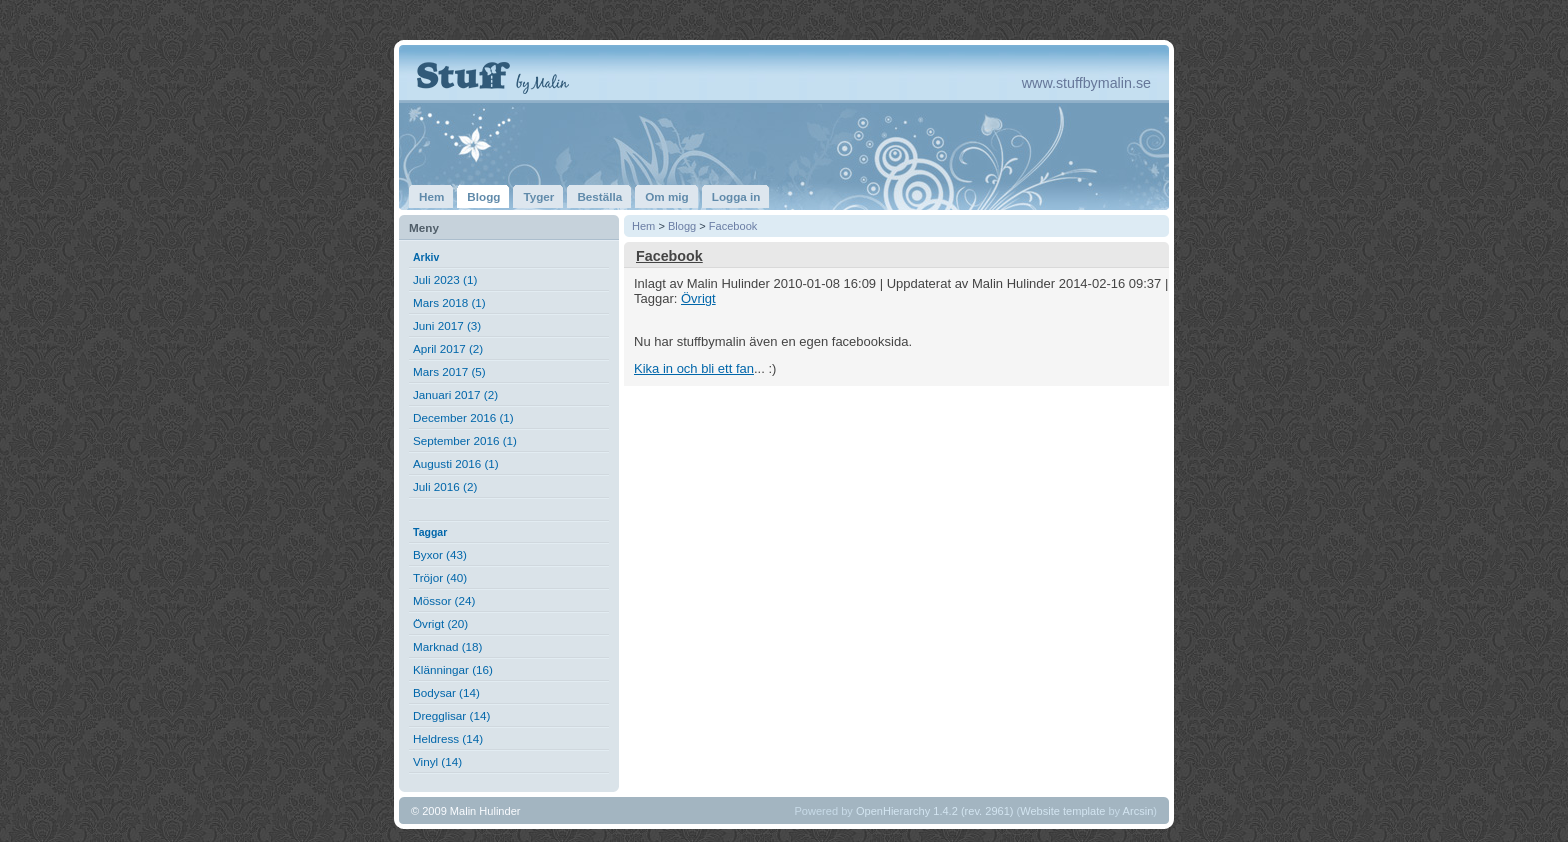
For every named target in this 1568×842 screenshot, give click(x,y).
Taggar (430, 532)
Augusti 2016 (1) (456, 463)
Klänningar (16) (453, 669)
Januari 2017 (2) (455, 394)
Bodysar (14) (446, 692)
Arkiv (426, 257)
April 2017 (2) (448, 348)
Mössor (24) (444, 600)
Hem (643, 226)
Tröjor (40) (440, 577)
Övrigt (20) (440, 623)
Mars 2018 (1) (449, 302)
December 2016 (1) (463, 417)
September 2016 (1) (465, 440)
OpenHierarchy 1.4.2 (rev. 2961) (935, 811)
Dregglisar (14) (451, 715)
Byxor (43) (440, 554)
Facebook (733, 226)
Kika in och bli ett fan (694, 368)
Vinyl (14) (437, 761)
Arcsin (1138, 811)
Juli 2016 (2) (445, 486)
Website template (1062, 811)
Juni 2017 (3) (447, 325)
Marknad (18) (448, 646)
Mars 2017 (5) (449, 371)
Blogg (682, 226)
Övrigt (698, 298)
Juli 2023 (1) (445, 279)
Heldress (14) (448, 738)
